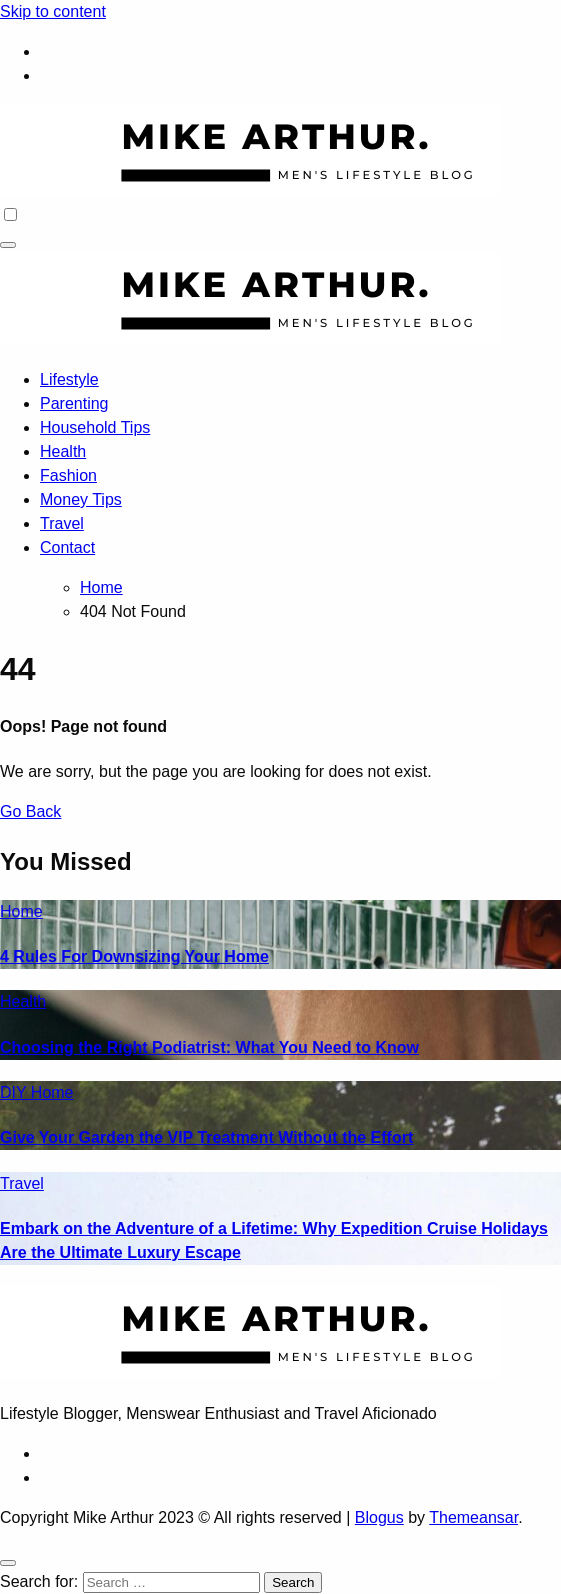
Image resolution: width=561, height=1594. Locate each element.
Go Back (30, 811)
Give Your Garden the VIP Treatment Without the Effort (206, 1137)
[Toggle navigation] (8, 245)
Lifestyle (69, 379)
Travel (62, 523)
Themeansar (473, 1517)
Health (63, 451)
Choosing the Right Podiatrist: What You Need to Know (209, 1047)
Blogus (379, 1517)
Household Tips (95, 427)
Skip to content (53, 11)
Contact (67, 547)
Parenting (74, 403)
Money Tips (81, 499)
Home (21, 911)
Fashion (68, 475)
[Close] (8, 1563)
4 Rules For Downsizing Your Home (134, 956)
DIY (15, 1092)
